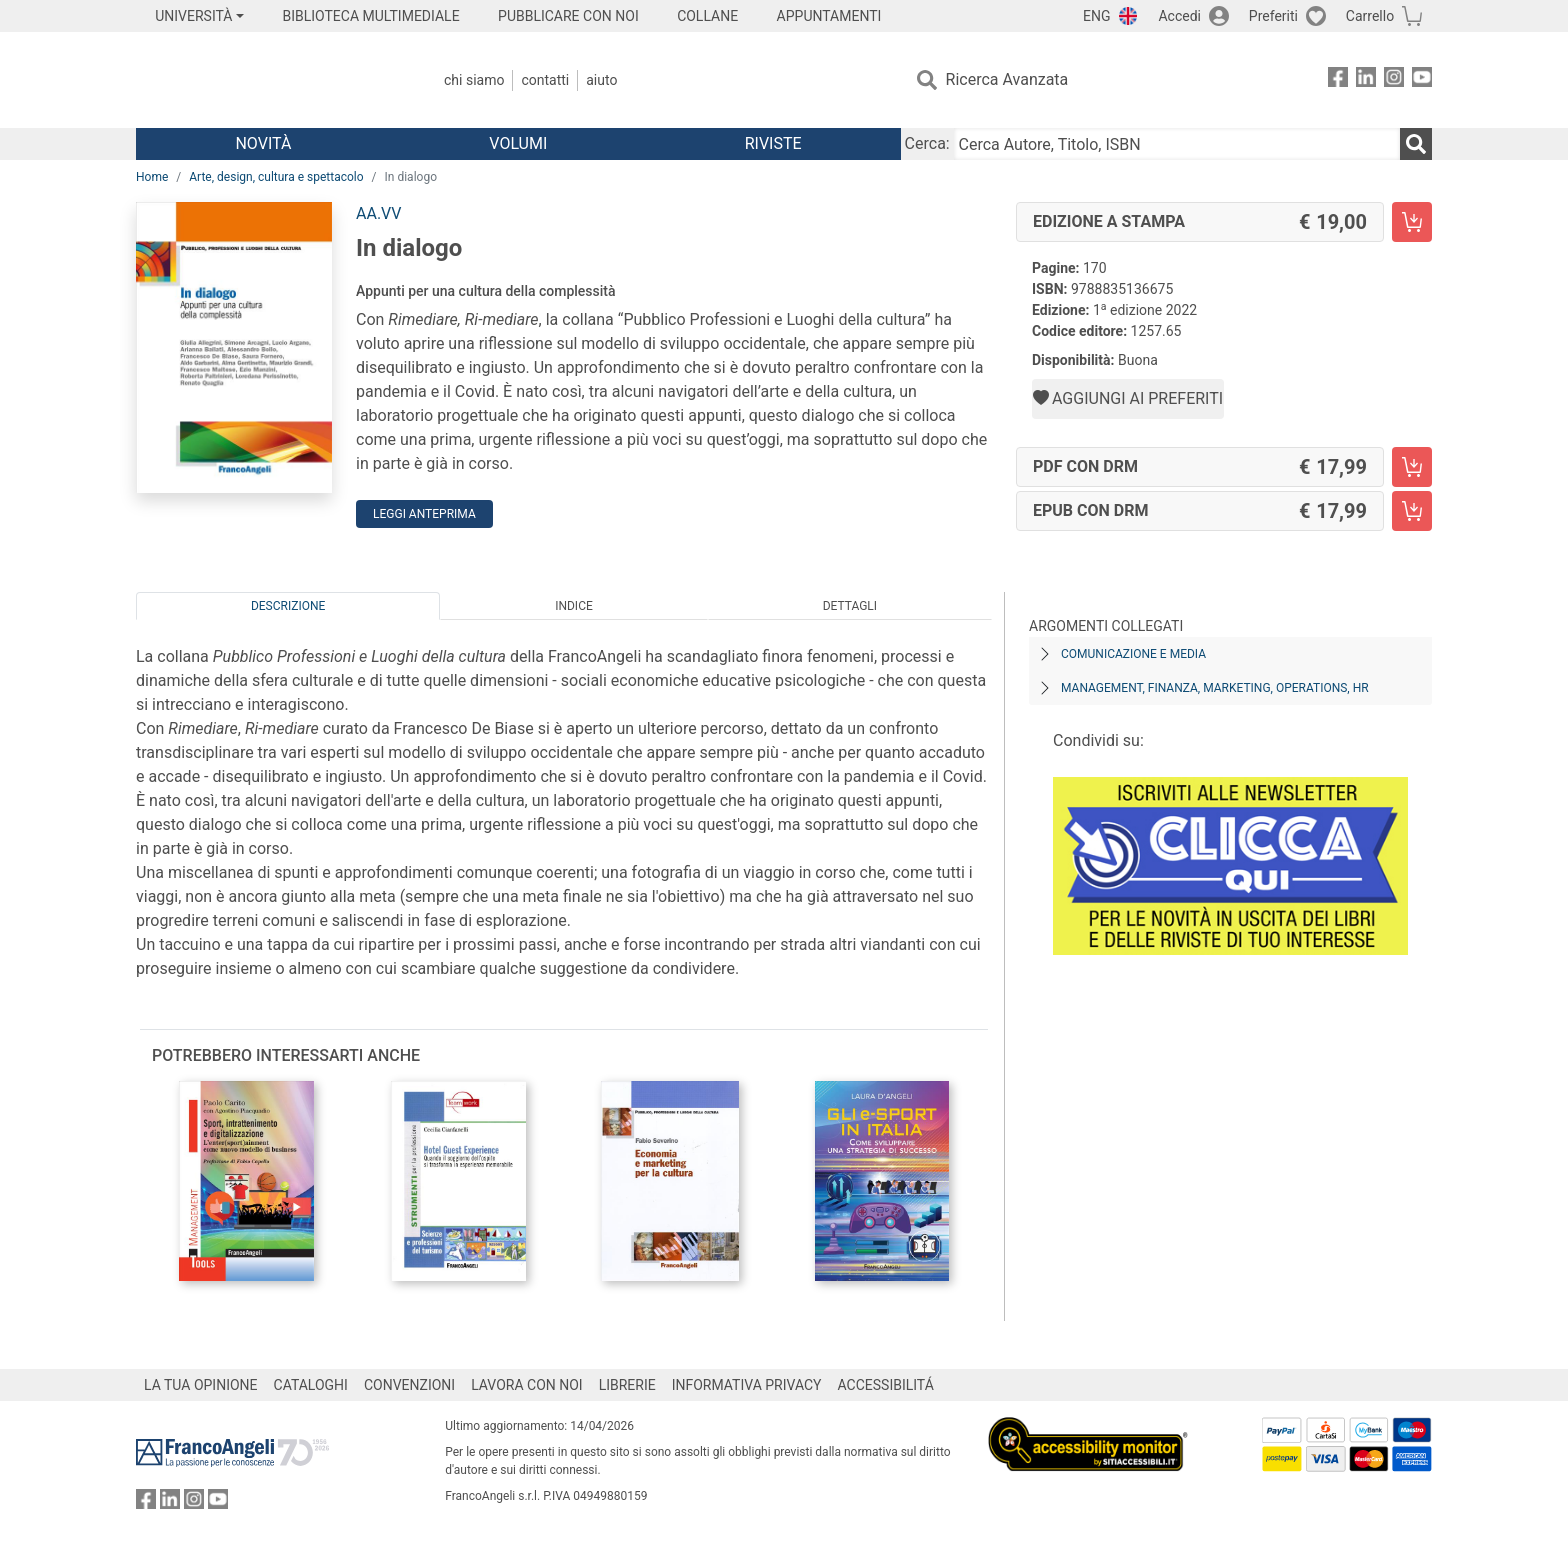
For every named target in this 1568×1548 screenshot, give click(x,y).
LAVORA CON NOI (527, 1385)
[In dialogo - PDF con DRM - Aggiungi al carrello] (1412, 467)
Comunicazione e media (1133, 654)
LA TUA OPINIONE (201, 1385)
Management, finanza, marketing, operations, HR (1215, 688)
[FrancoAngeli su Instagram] (1394, 80)
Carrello (1370, 16)
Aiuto (601, 80)
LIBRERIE (627, 1385)
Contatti (545, 80)
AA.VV (378, 213)
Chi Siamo (474, 80)
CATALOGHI (311, 1385)
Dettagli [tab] (850, 606)
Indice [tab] (574, 606)
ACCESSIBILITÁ (886, 1385)
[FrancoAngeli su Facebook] (1338, 80)
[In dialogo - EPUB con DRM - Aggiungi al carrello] (1412, 511)
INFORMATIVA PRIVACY (747, 1385)
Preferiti (1273, 16)
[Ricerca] (1416, 144)
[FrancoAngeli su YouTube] (1422, 80)
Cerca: (927, 143)
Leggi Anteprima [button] (424, 514)
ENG (1096, 16)
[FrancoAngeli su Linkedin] (1366, 80)
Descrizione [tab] (288, 606)
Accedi (1179, 16)
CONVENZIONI (409, 1385)
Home (152, 177)
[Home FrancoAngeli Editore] (268, 80)
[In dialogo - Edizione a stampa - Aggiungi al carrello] (1412, 222)
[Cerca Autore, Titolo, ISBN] (1177, 144)
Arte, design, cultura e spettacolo (276, 177)
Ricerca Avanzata (1007, 79)
